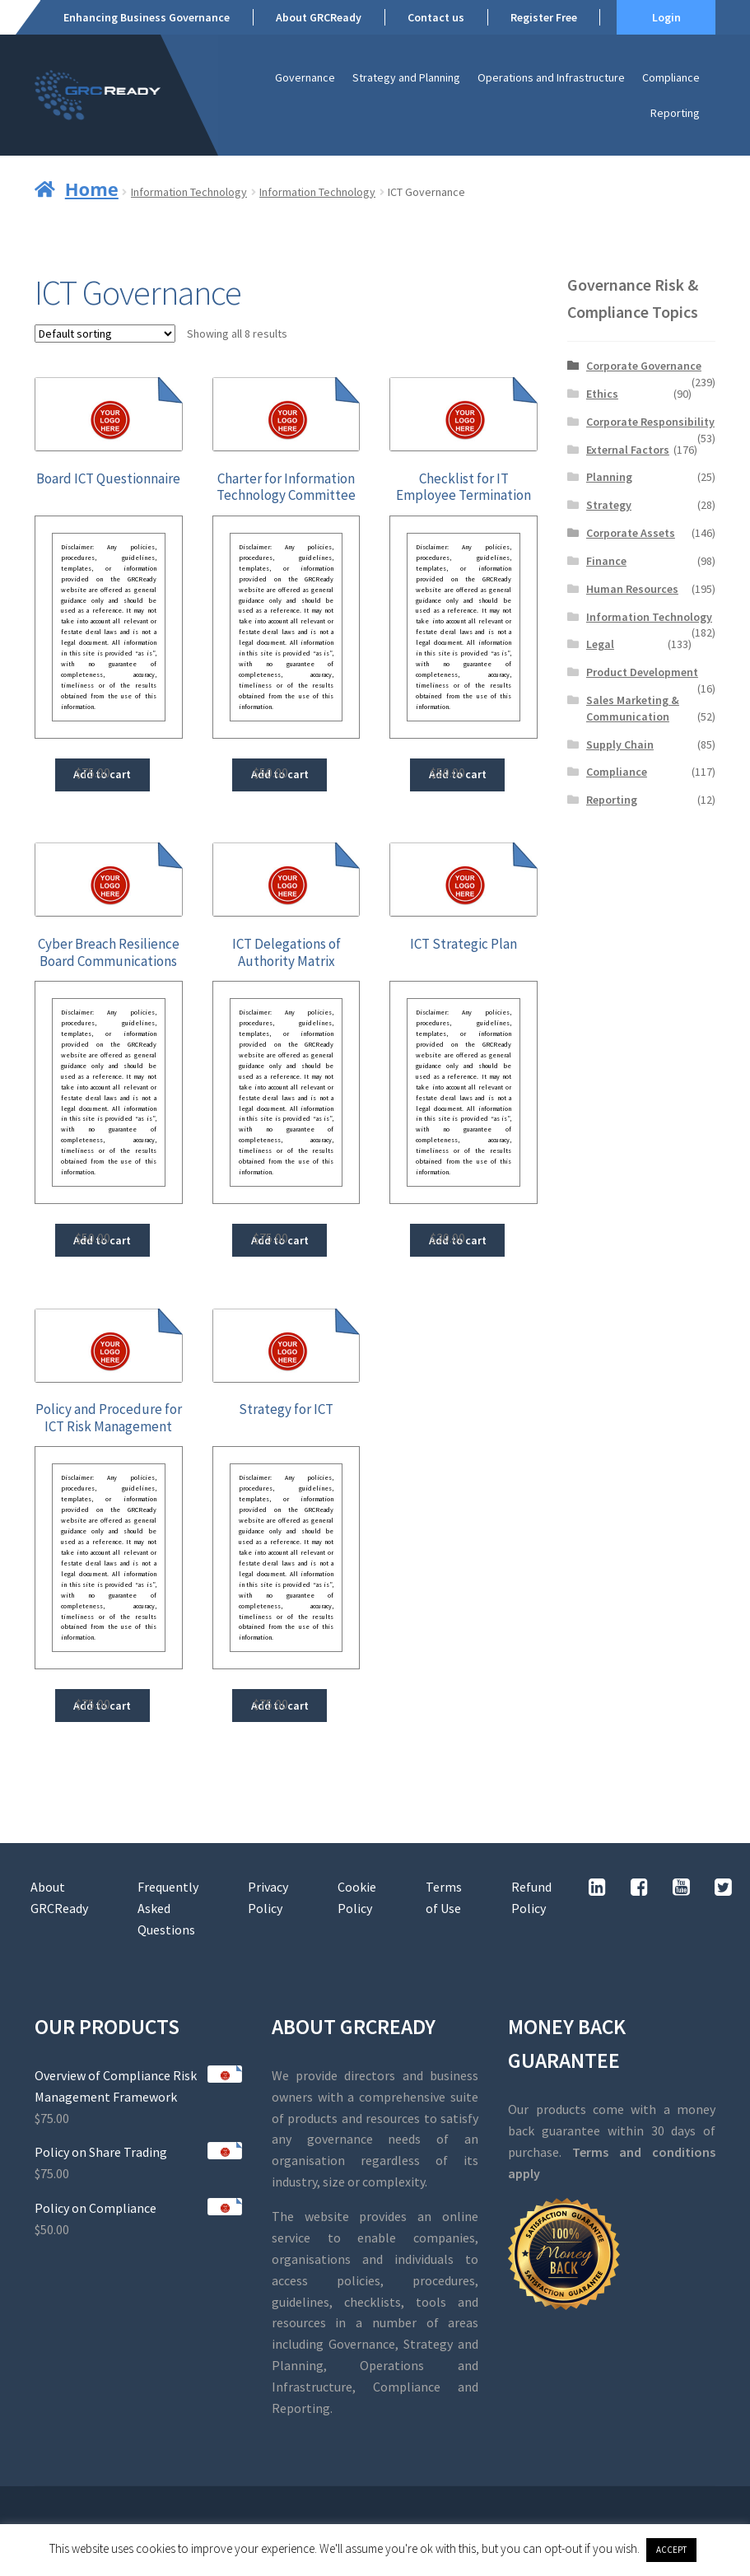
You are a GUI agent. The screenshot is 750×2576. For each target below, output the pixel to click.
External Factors (627, 449)
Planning (609, 476)
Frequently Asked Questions (167, 1908)
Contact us (436, 17)
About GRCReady (318, 17)
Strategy (608, 504)
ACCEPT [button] (671, 2549)
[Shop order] (105, 333)
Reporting (675, 112)
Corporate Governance (643, 365)
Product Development (642, 672)
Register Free (543, 17)
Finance (606, 560)
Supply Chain (620, 744)
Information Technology (189, 191)
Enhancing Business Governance (146, 17)
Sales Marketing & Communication (632, 708)
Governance (305, 77)
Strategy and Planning (406, 77)
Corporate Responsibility (650, 421)
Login (666, 17)
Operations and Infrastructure (551, 77)
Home (92, 188)
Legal (600, 644)
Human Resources (632, 588)
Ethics (602, 393)
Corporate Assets (630, 532)
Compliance (671, 77)
